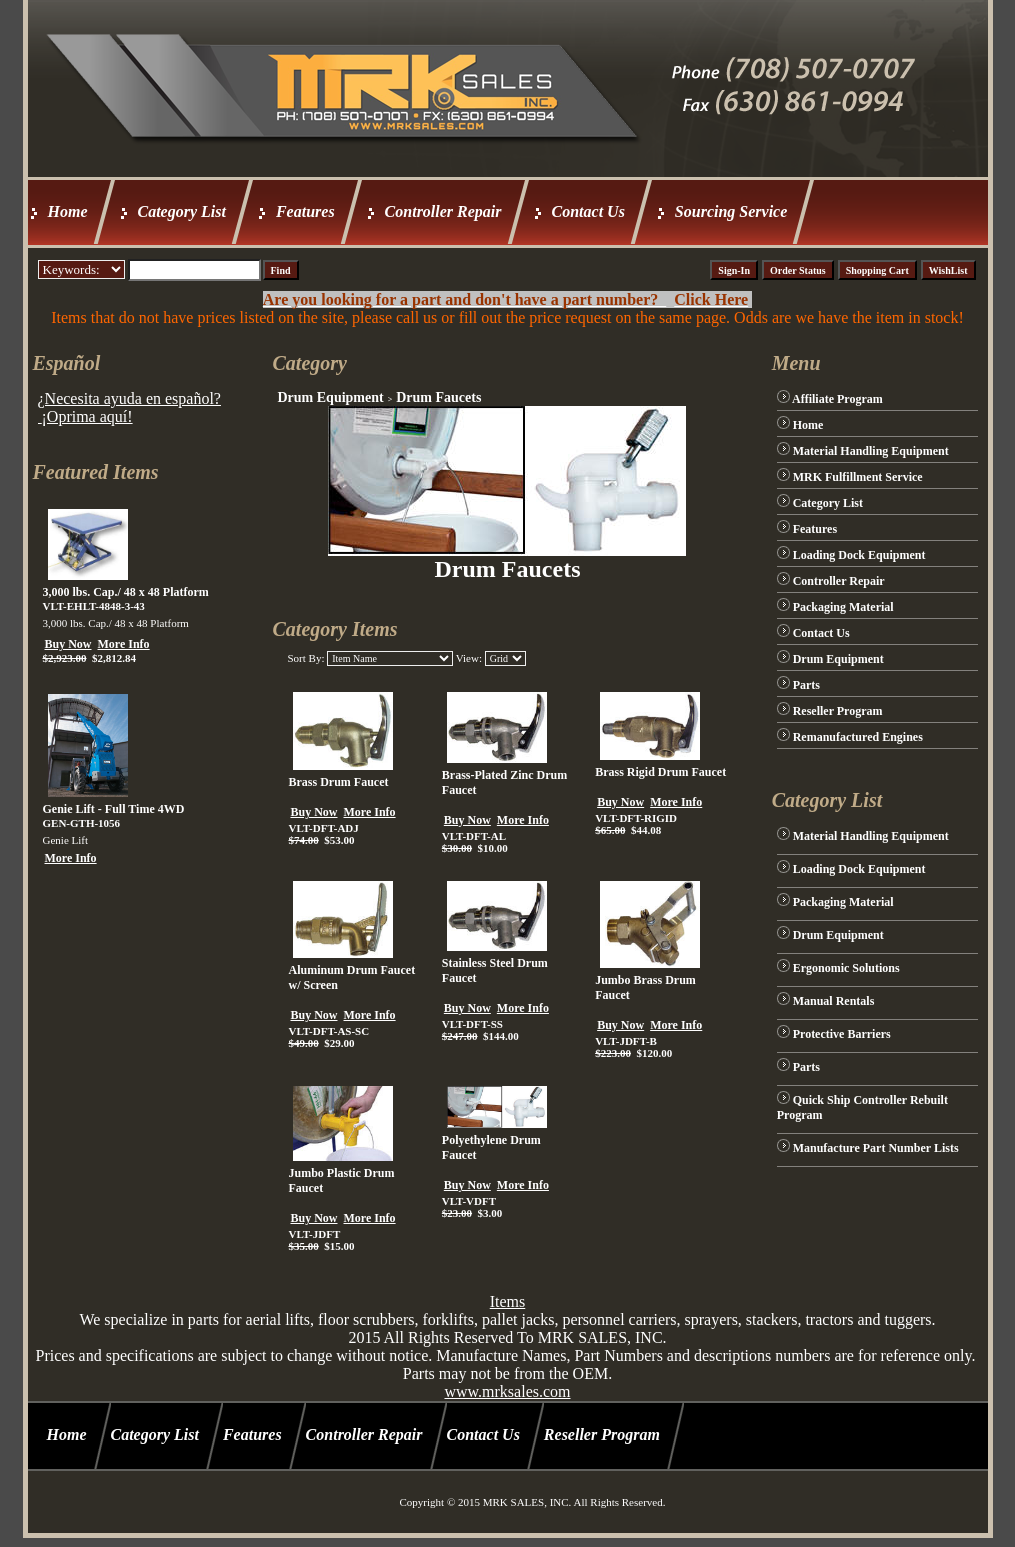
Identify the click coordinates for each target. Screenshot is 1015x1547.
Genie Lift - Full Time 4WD (114, 809)
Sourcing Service (731, 211)
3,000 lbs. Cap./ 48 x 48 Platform (126, 592)
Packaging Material (843, 607)
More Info (124, 644)
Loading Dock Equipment (859, 555)
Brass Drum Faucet (338, 782)
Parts (806, 685)
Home (68, 211)
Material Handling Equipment (871, 451)
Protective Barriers (842, 1034)
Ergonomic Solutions (846, 968)
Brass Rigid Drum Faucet (660, 772)
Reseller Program (838, 711)
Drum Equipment (330, 397)
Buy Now (68, 644)
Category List (182, 211)
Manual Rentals (834, 1001)
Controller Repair (443, 211)
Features (305, 211)
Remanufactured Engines (858, 737)
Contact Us (588, 211)
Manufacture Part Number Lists (876, 1148)
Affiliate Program (837, 399)
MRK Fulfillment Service (858, 477)
